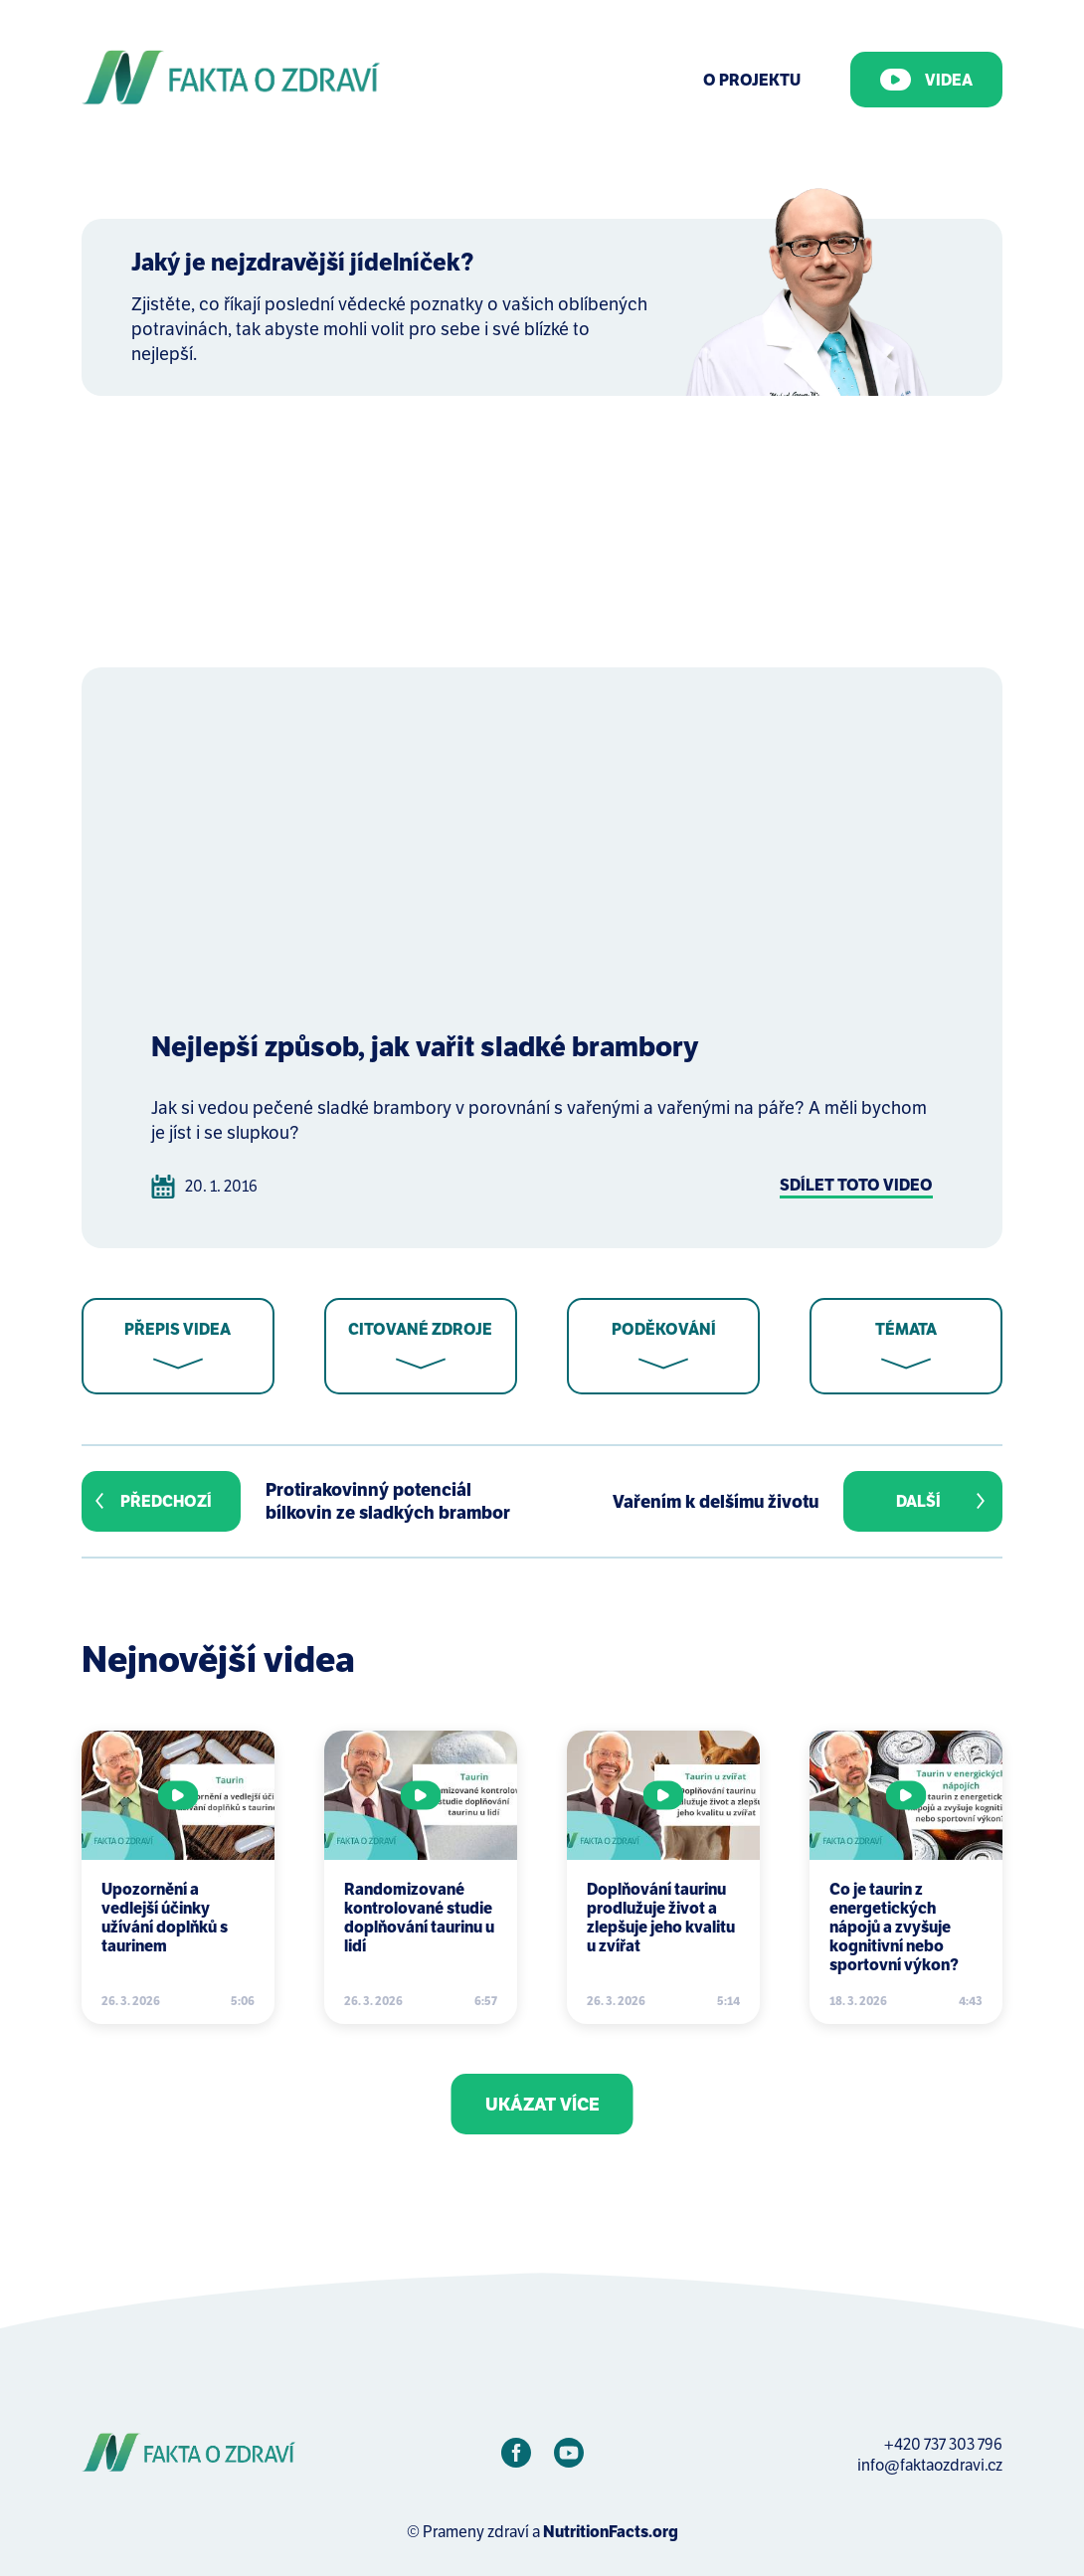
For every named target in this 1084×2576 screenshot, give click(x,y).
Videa (926, 80)
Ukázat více (542, 2104)
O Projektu (752, 80)
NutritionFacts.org (610, 2531)
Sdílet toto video (856, 1185)
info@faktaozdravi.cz (929, 2465)
